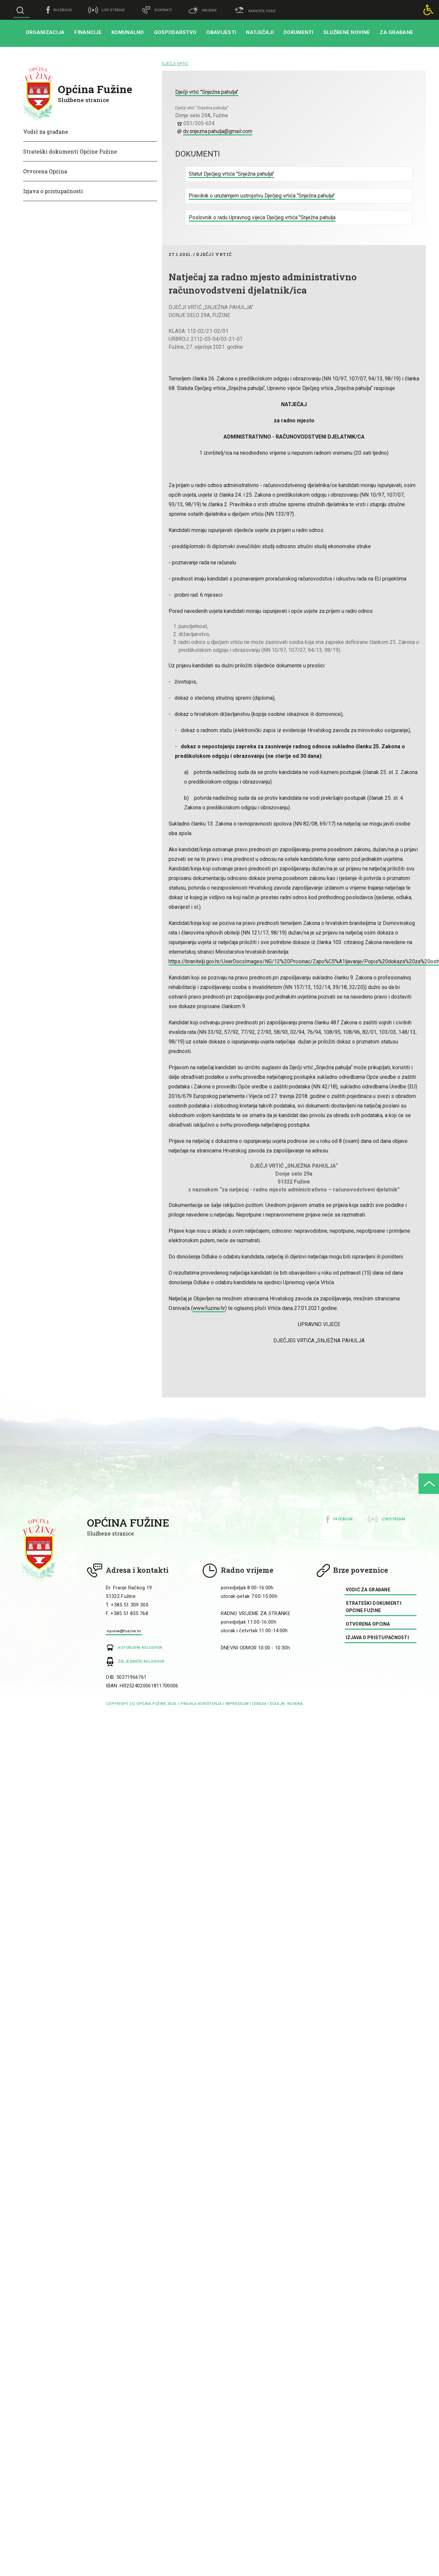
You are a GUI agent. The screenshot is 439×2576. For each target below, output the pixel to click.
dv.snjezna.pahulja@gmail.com (217, 131)
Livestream (393, 1519)
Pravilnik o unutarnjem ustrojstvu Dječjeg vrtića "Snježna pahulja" (262, 196)
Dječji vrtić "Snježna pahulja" (206, 92)
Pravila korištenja (201, 1704)
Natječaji (260, 32)
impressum (237, 1704)
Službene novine (346, 32)
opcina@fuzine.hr (124, 1631)
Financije (87, 32)
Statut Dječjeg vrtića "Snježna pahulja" (231, 174)
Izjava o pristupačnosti (53, 191)
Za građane (396, 32)
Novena (294, 1704)
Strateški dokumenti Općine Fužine (70, 151)
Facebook (343, 1519)
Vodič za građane (45, 131)
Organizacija (45, 32)
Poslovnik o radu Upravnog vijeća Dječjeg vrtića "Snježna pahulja (262, 217)
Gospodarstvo (175, 32)
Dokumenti (298, 32)
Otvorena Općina (45, 171)
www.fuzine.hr (209, 1308)
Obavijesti (221, 32)
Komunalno (127, 32)
